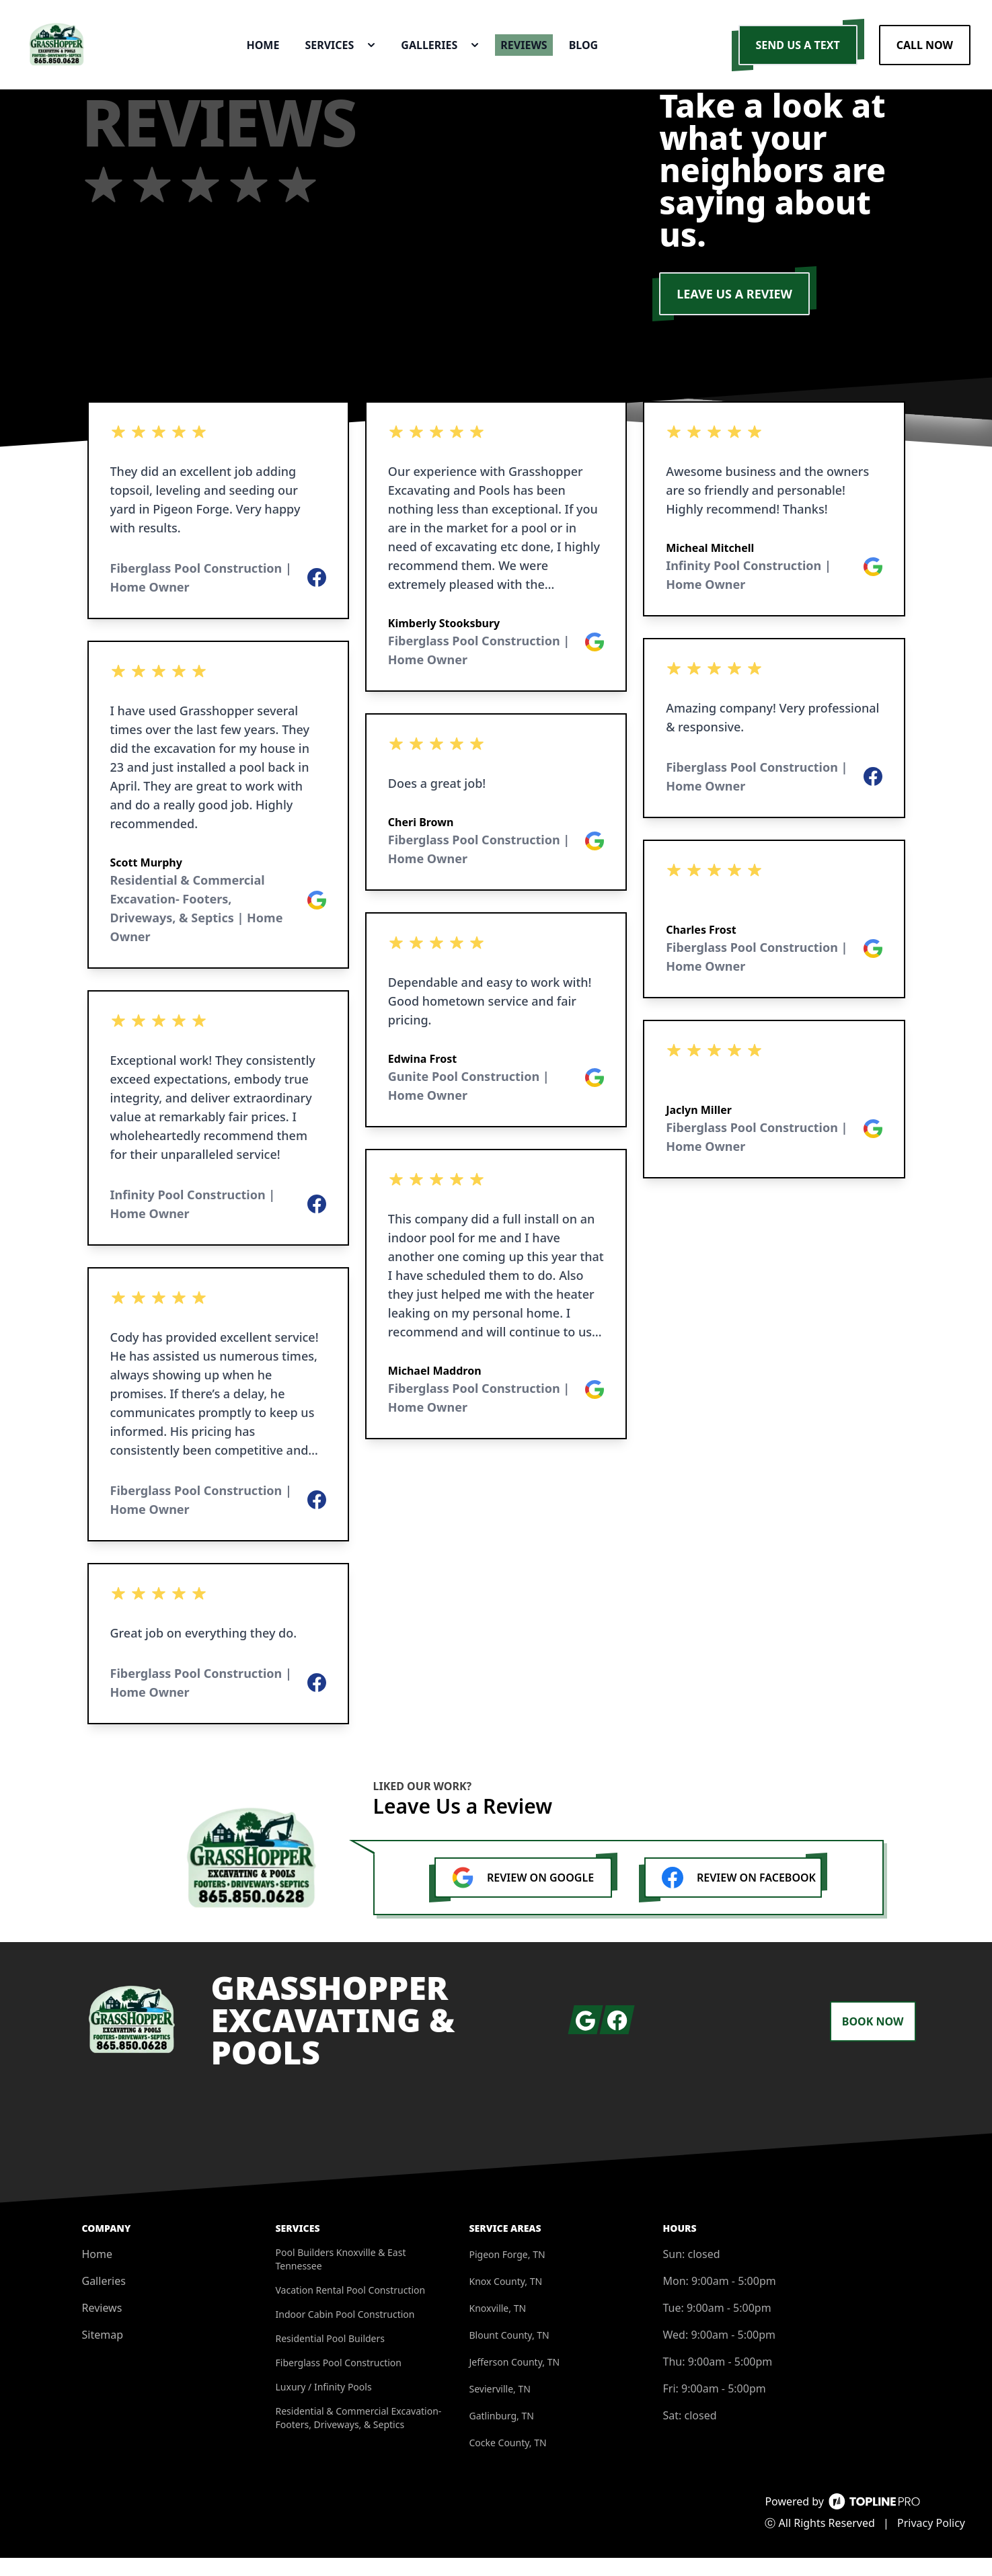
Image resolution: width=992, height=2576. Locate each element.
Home (97, 2272)
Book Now (873, 2039)
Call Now (924, 53)
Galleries (104, 2299)
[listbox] (218, 1080)
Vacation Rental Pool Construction (351, 2308)
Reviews (102, 2326)
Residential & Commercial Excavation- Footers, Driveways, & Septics (359, 2436)
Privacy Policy (931, 2541)
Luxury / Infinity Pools (324, 2405)
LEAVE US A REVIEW (734, 312)
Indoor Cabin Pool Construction (345, 2332)
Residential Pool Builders (330, 2356)
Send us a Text (798, 53)
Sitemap (103, 2352)
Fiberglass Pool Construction (339, 2380)
